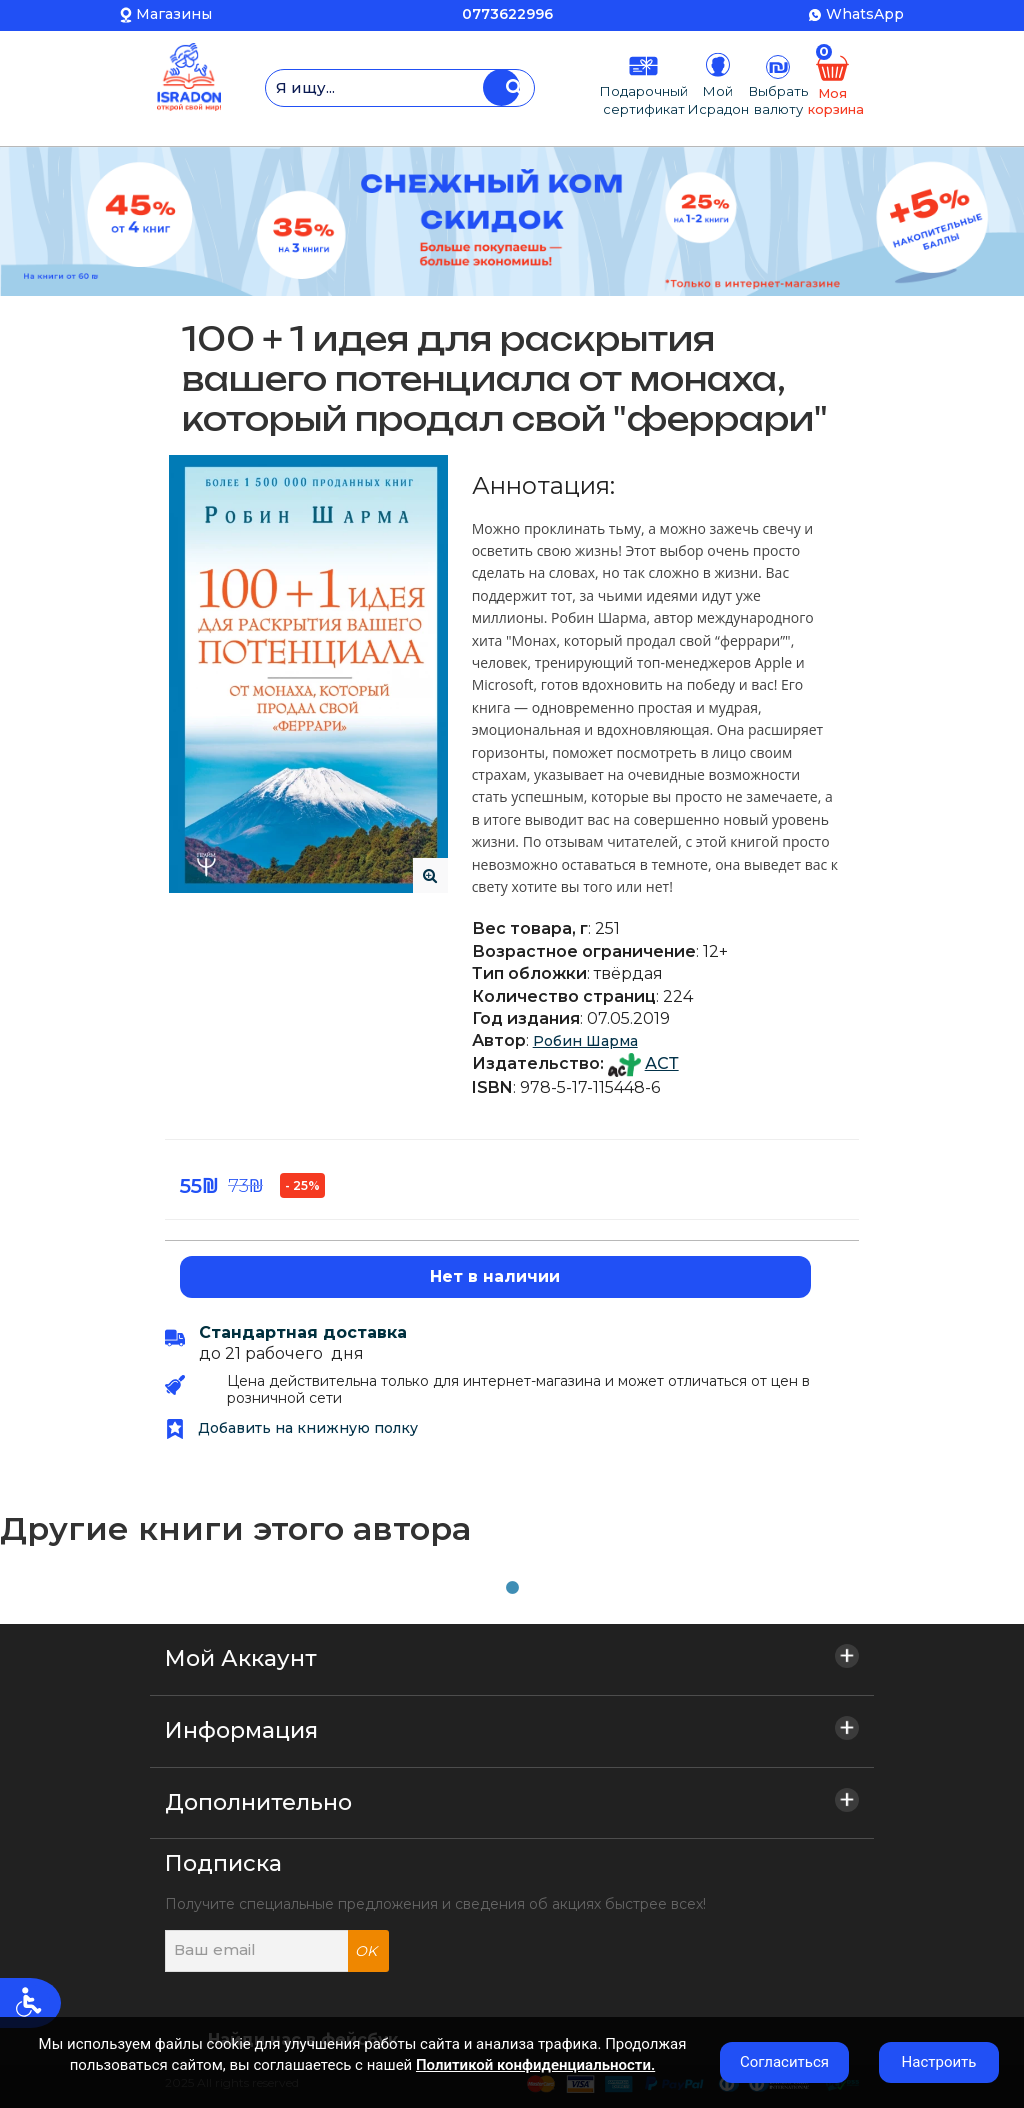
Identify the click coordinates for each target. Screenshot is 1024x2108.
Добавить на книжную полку (291, 1428)
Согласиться (784, 2062)
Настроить (939, 2062)
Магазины (174, 14)
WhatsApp (865, 14)
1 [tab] (512, 1588)
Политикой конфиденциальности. (535, 2065)
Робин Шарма (585, 1041)
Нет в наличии (495, 1276)
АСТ (662, 1063)
